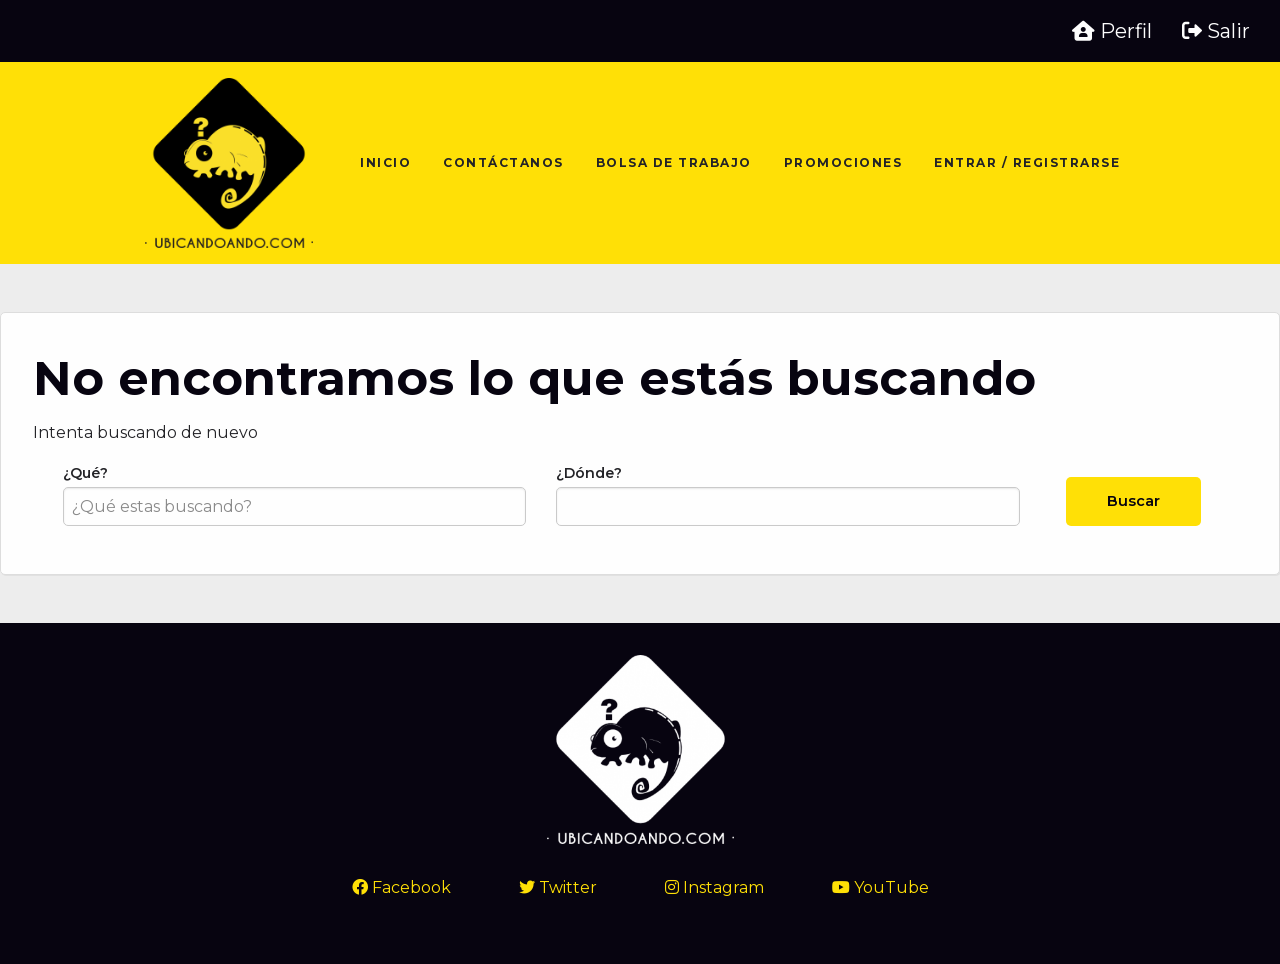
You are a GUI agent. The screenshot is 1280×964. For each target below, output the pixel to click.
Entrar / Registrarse (1027, 162)
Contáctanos (503, 162)
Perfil (1112, 31)
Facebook (401, 887)
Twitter (558, 887)
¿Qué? (294, 494)
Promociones (843, 162)
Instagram (714, 887)
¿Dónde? (787, 494)
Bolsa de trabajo (674, 162)
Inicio (385, 162)
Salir (1216, 31)
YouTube (880, 887)
